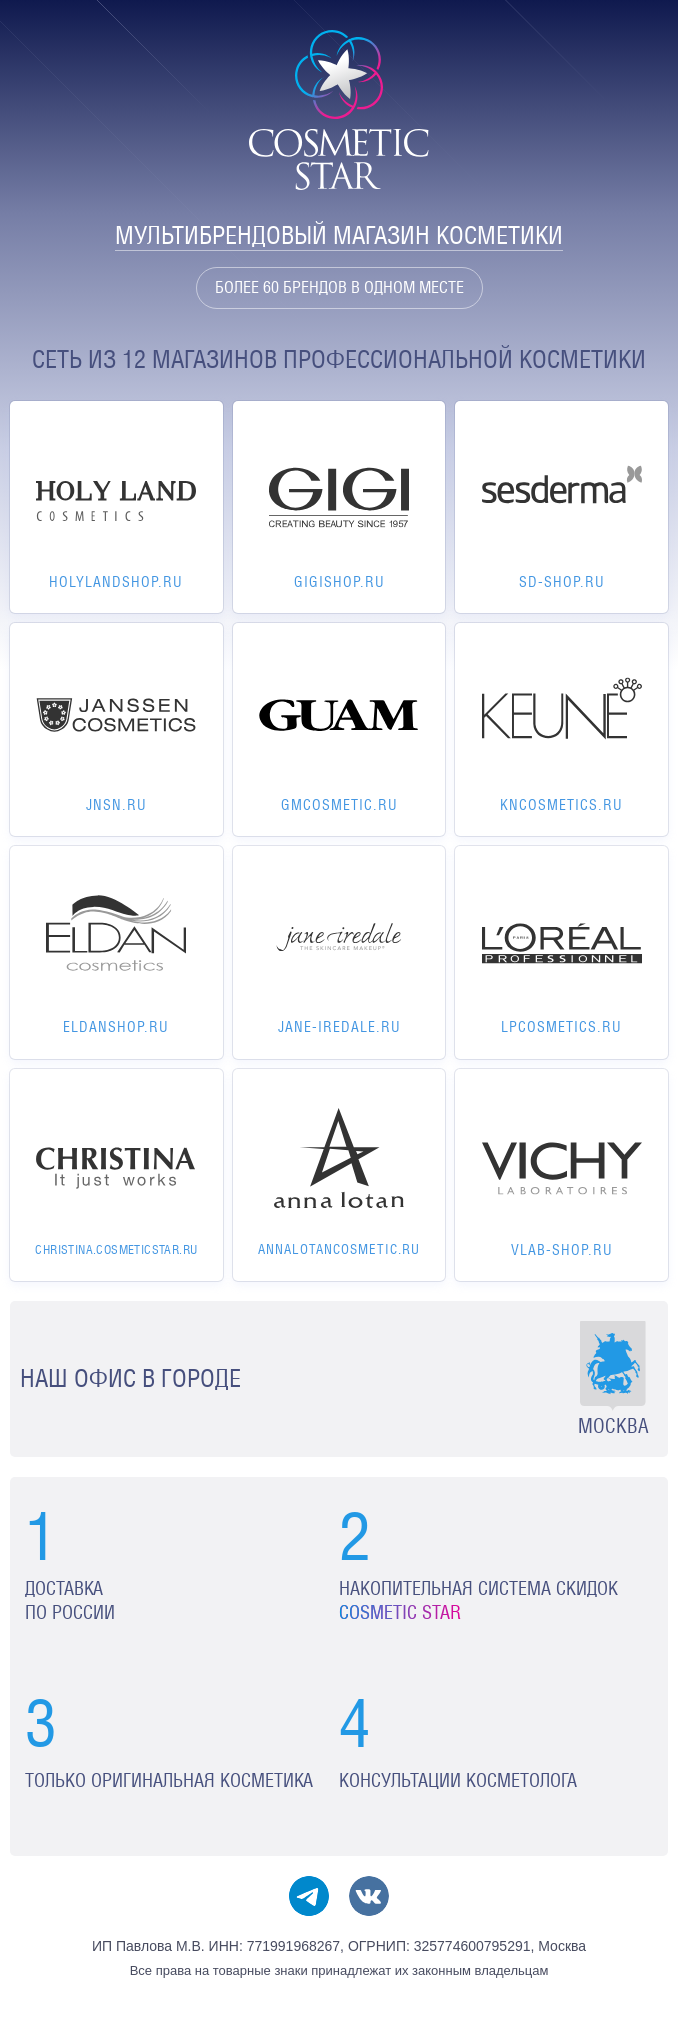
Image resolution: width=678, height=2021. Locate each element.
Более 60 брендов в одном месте (339, 287)
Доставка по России (70, 1600)
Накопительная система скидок (478, 1600)
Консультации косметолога (458, 1780)
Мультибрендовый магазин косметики (339, 235)
